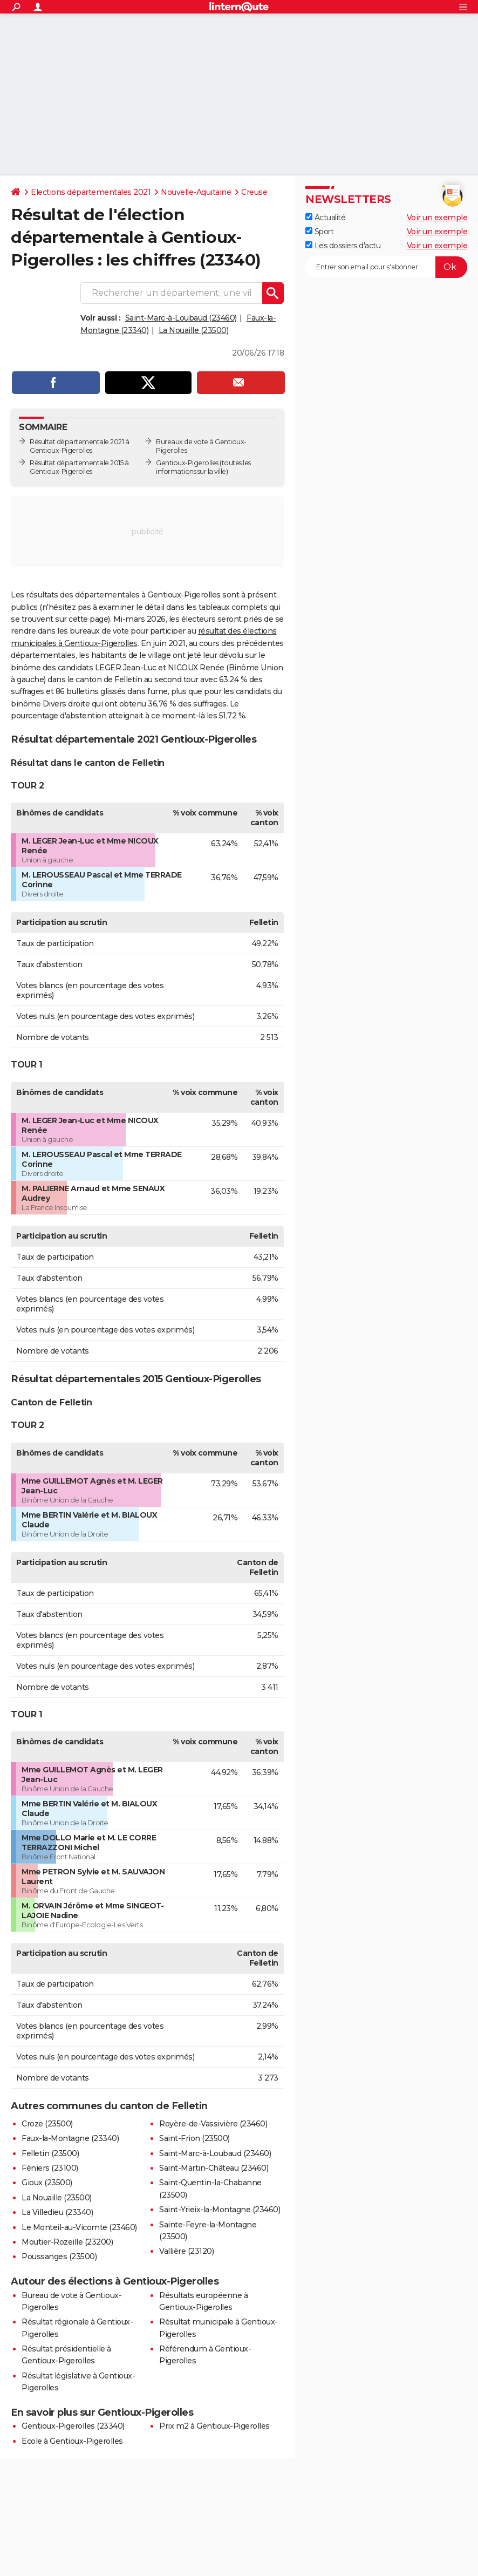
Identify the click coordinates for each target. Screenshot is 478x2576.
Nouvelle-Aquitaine (196, 192)
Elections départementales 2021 (91, 192)
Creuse (254, 192)
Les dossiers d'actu (342, 245)
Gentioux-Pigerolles (187, 463)
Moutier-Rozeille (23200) (67, 2242)
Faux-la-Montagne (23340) (70, 2138)
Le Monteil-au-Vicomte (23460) (79, 2227)
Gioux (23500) (47, 2182)
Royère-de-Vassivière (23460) (213, 2124)
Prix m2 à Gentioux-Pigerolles (214, 2426)
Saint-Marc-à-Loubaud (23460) (181, 318)
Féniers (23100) (50, 2168)
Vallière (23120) (186, 2251)
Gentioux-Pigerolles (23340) (73, 2426)
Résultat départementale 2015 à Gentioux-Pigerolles (79, 467)
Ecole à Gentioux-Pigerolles (72, 2441)
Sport (319, 231)
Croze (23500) (47, 2124)
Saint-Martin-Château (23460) (213, 2168)
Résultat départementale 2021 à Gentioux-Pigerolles (79, 446)
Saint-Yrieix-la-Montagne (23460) (219, 2209)
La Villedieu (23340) (57, 2212)
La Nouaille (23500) (194, 330)
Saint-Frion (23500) (194, 2138)
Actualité (325, 217)
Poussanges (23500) (59, 2256)
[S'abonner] (386, 267)
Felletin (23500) (50, 2153)
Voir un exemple (437, 217)
